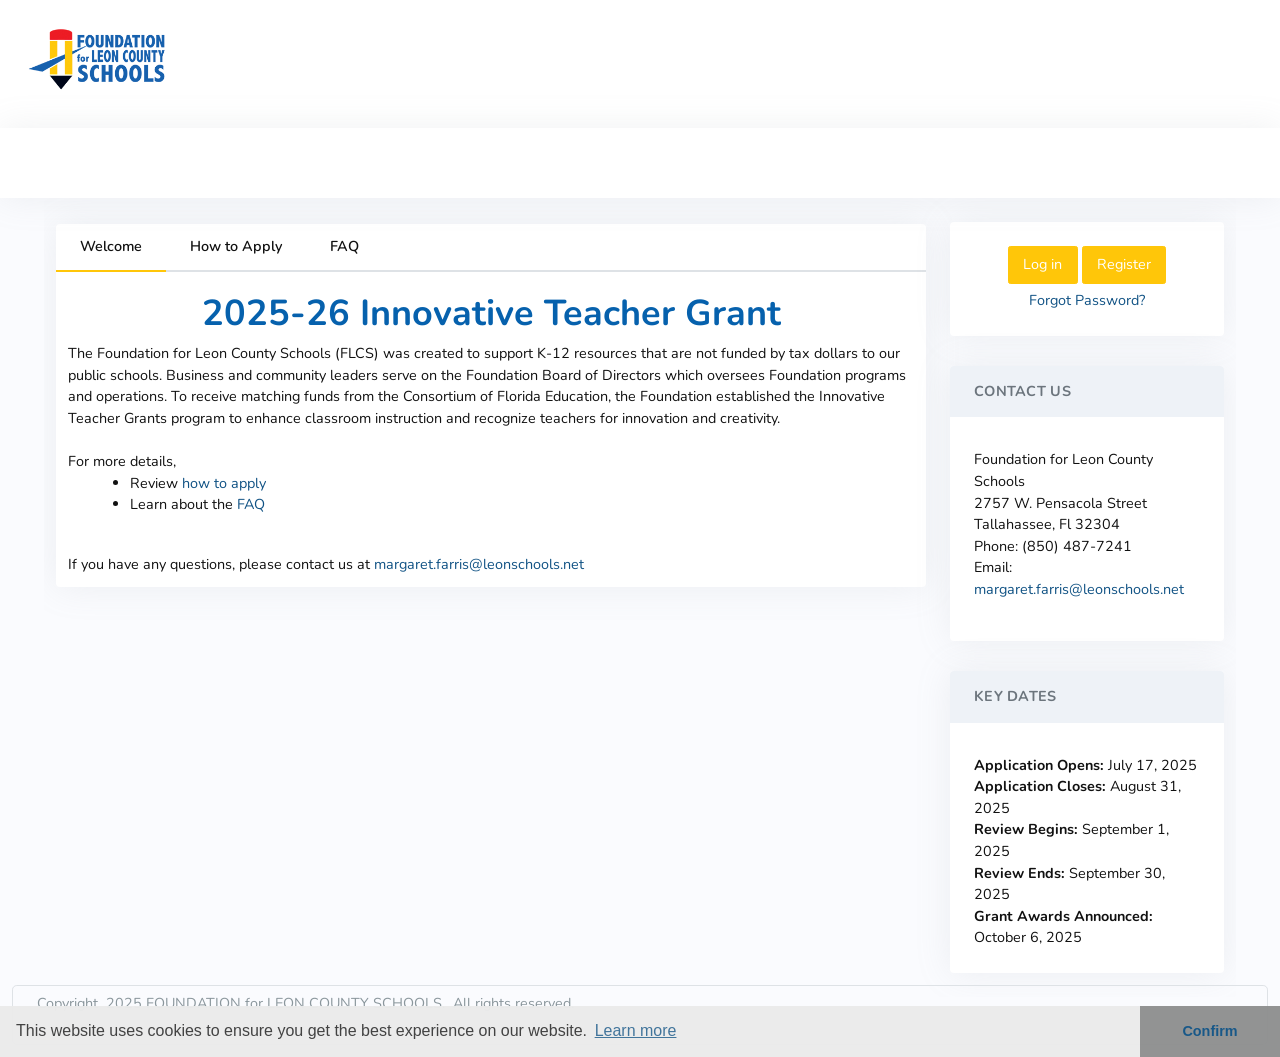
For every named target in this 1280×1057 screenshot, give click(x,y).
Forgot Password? (1087, 300)
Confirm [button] (1209, 1031)
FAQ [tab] (344, 246)
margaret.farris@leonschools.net (479, 564)
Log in (1042, 264)
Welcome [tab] (111, 246)
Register (1124, 264)
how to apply (224, 483)
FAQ (251, 504)
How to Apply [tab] (236, 246)
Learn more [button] (636, 1030)
